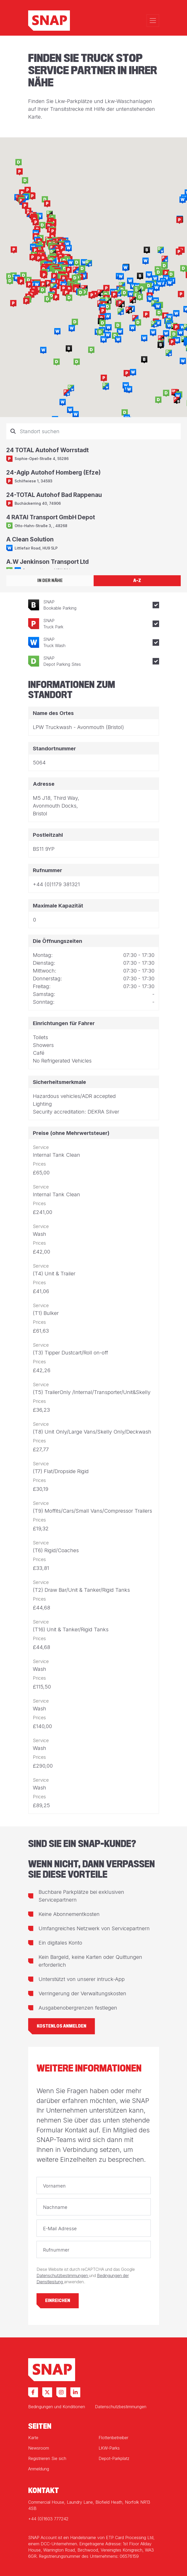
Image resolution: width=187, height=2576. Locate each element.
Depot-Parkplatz (114, 2458)
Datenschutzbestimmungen (63, 2275)
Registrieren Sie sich (47, 2458)
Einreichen (57, 2300)
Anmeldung (38, 2468)
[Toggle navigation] (153, 20)
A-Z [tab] (137, 580)
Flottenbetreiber (113, 2437)
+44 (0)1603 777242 (48, 2518)
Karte (33, 2437)
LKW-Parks (109, 2448)
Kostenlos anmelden (61, 2026)
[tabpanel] (93, 496)
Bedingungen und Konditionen (56, 2406)
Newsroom (38, 2448)
